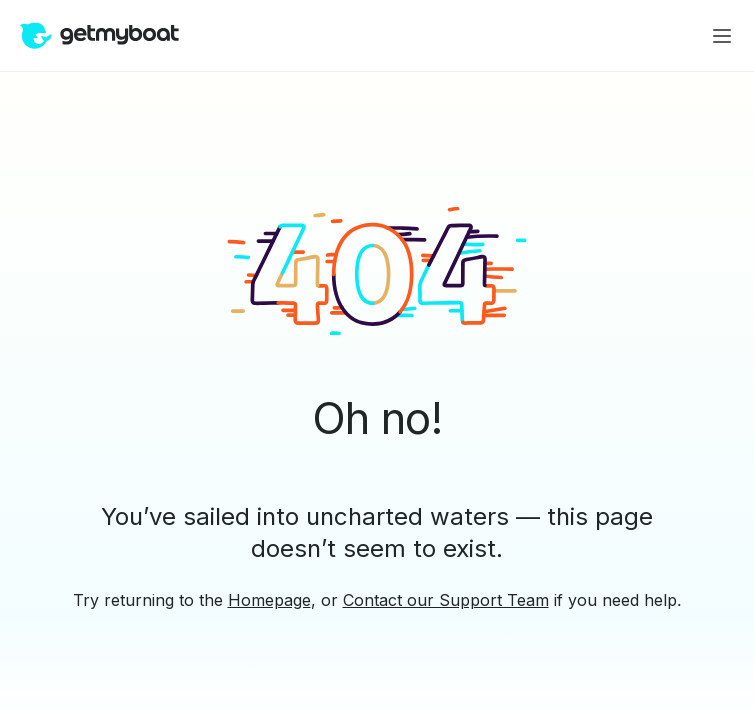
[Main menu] (722, 36)
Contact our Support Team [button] (446, 600)
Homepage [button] (269, 600)
